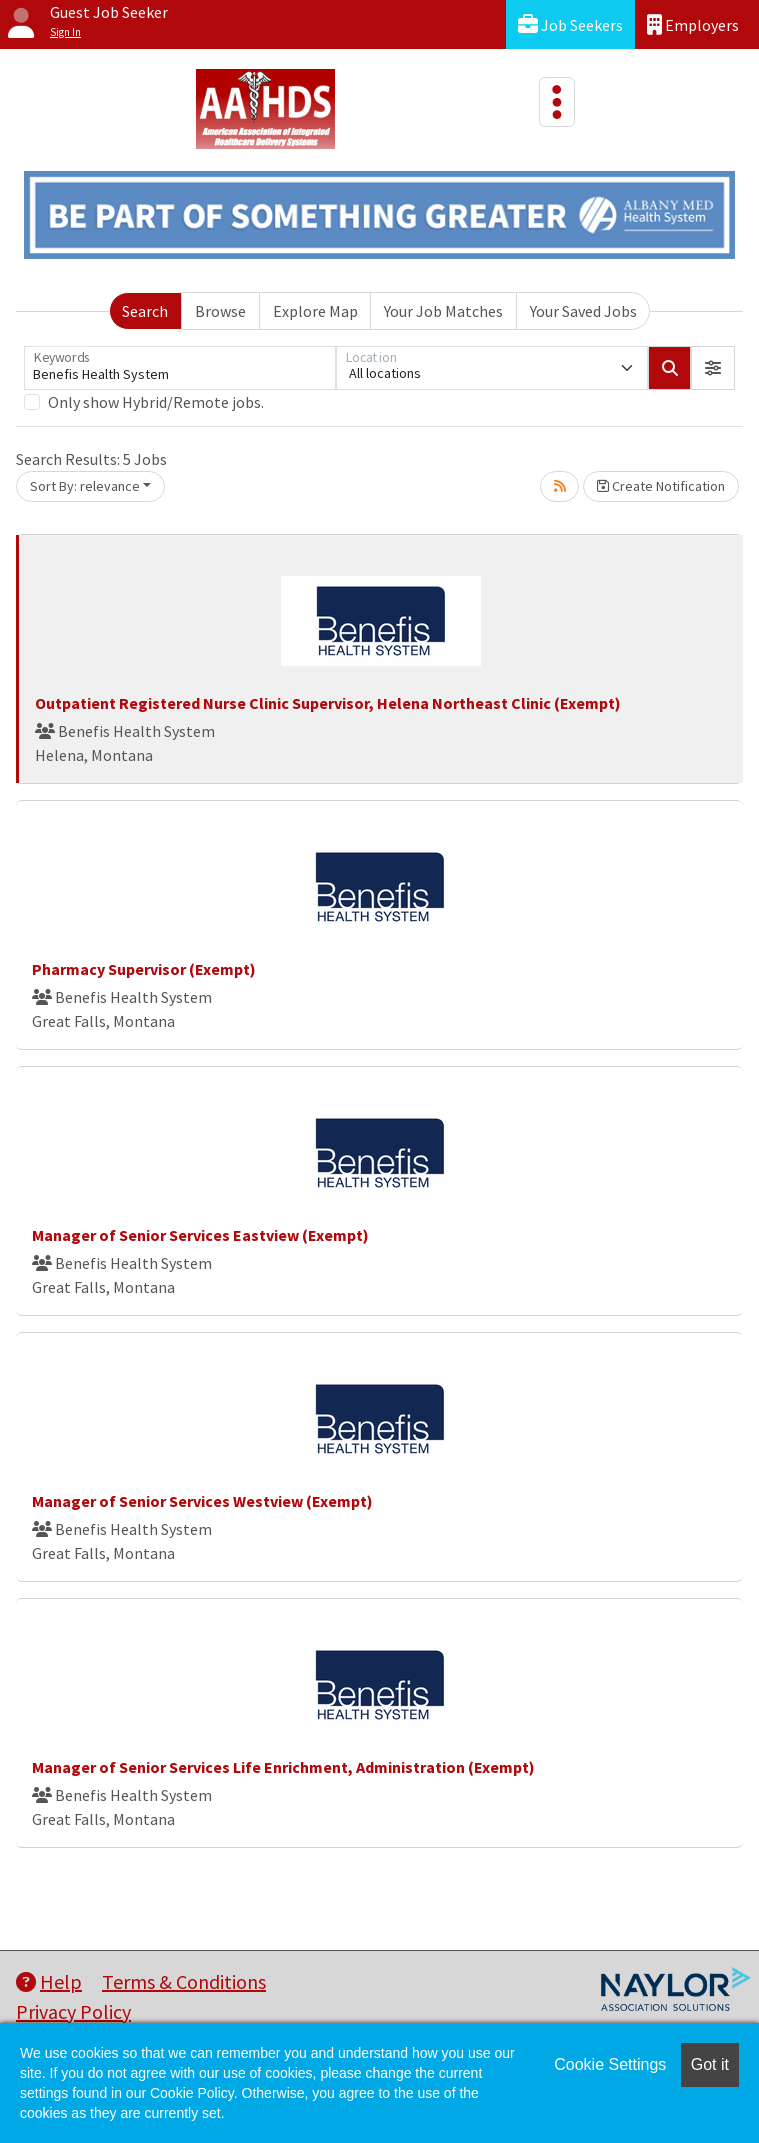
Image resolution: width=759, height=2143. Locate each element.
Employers (693, 24)
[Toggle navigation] (557, 102)
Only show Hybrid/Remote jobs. (156, 402)
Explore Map (315, 311)
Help (49, 1981)
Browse (220, 311)
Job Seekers (570, 24)
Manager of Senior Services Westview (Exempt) (202, 1501)
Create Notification (661, 486)
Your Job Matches (443, 311)
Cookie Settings (610, 2064)
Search (145, 311)
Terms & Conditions (184, 1981)
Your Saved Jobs (583, 311)
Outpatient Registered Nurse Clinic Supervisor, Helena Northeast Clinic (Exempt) (328, 703)
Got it (710, 2064)
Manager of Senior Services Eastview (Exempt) (200, 1235)
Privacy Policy (73, 2011)
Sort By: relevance (85, 486)
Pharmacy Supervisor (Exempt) (144, 969)
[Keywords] (180, 368)
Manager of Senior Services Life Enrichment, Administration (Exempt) (283, 1767)
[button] (713, 368)
